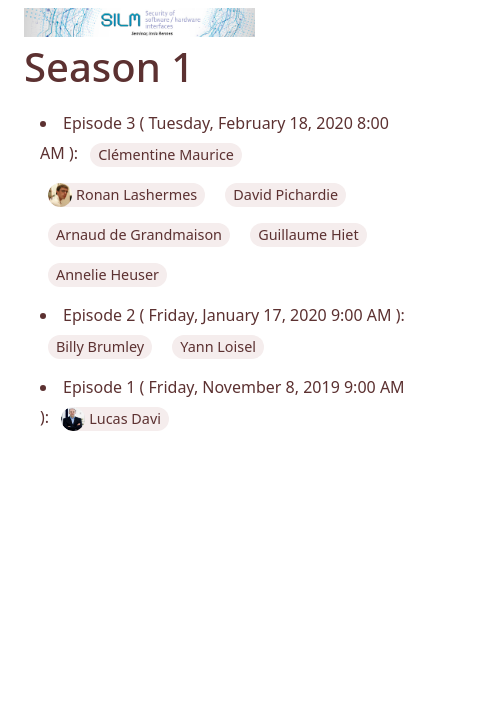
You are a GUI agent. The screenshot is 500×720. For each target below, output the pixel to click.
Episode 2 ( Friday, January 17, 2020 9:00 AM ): (234, 315)
